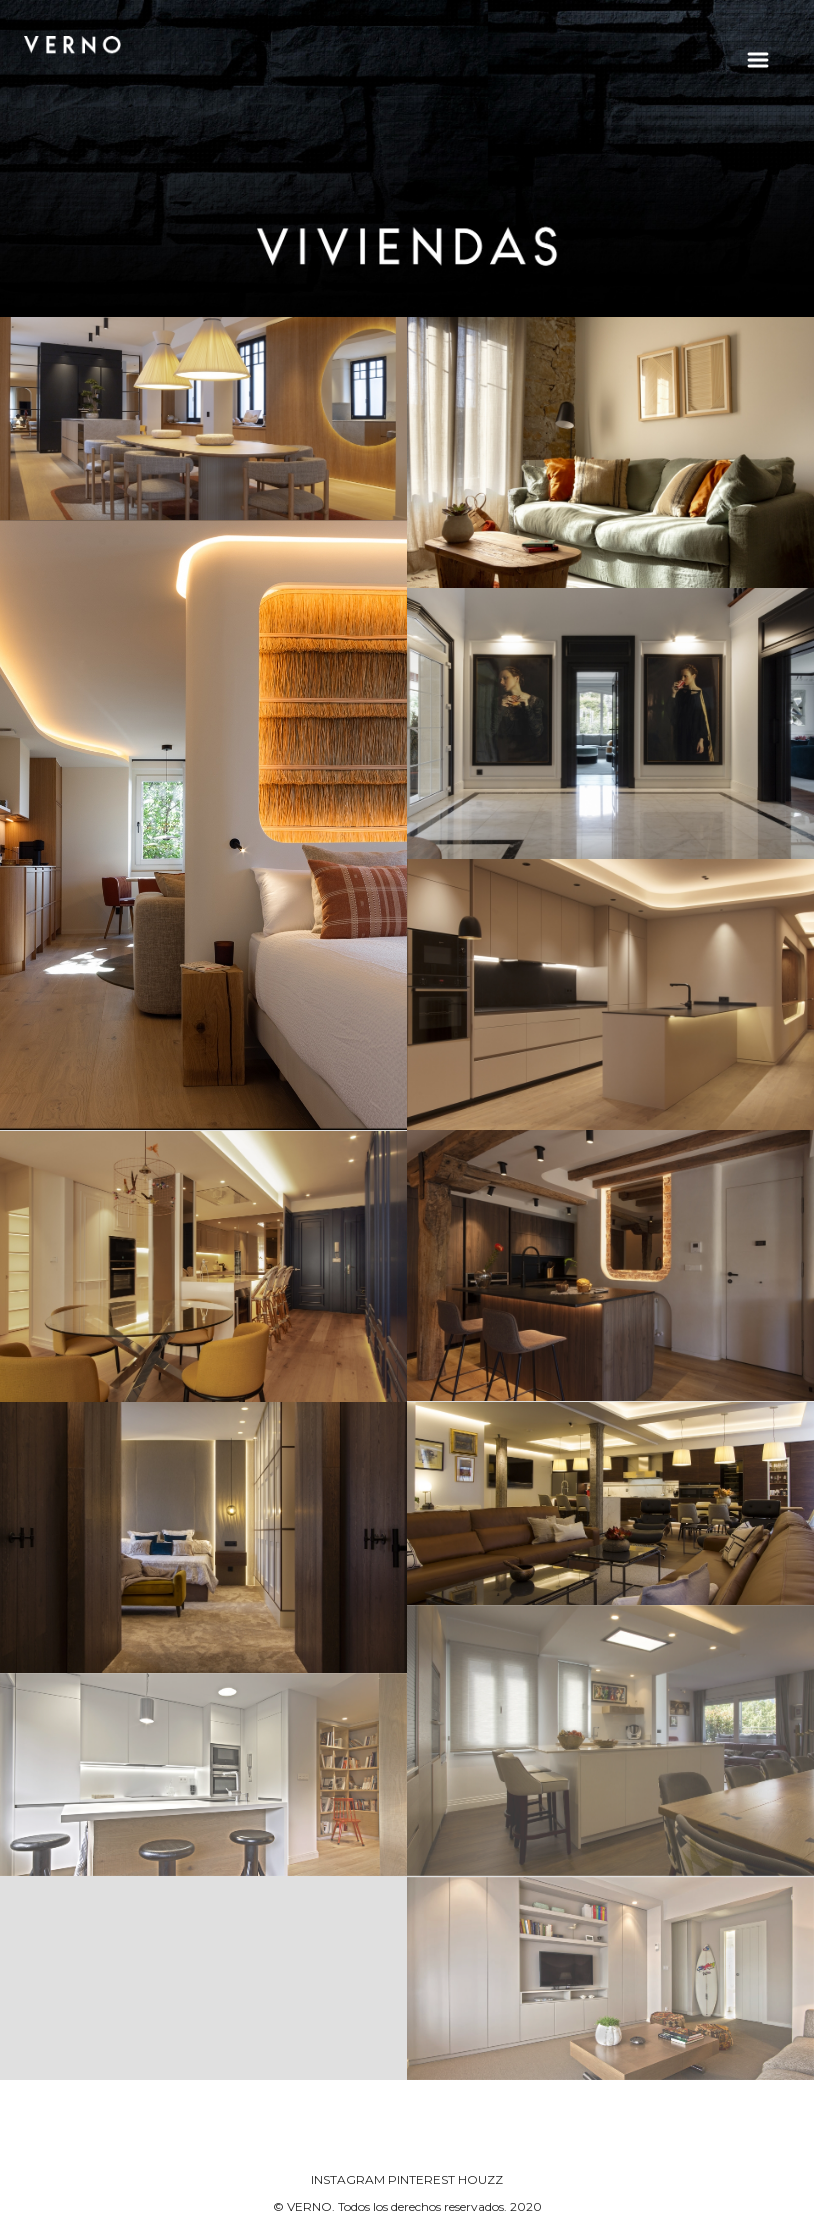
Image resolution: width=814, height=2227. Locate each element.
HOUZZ (480, 2179)
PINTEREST (421, 2179)
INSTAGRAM (348, 2179)
